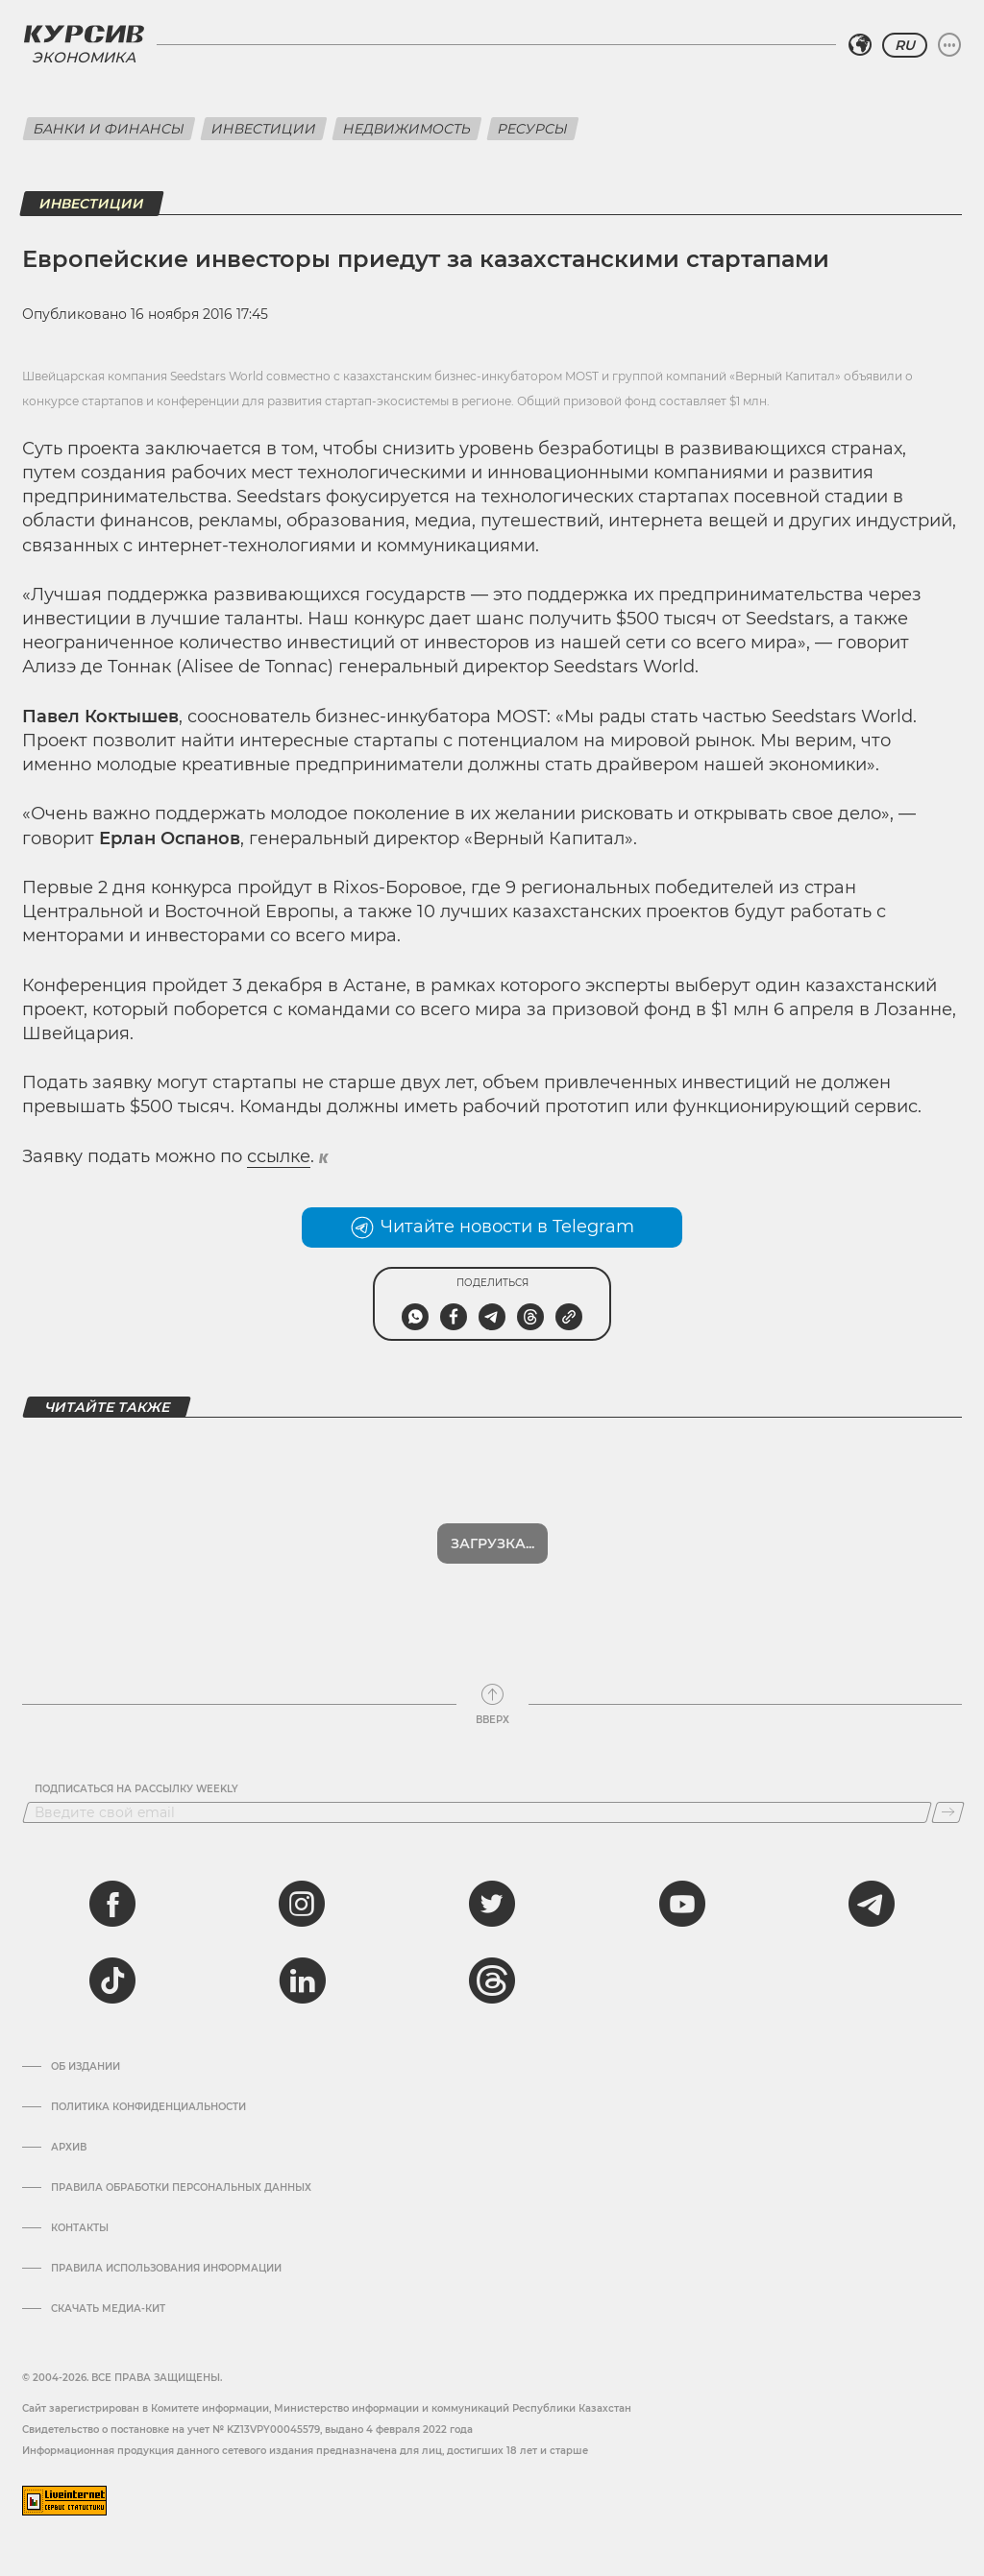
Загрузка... (492, 1543)
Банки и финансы (109, 128)
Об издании (85, 2067)
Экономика (83, 57)
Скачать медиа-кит (108, 2309)
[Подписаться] (948, 1812)
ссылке (278, 1156)
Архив (68, 2147)
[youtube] (682, 1904)
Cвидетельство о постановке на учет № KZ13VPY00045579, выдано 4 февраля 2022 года (247, 2429)
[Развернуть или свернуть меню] (949, 45)
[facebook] (112, 1904)
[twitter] (492, 1904)
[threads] (492, 1980)
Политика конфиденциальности (148, 2107)
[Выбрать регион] (860, 45)
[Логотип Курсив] (83, 33)
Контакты (80, 2228)
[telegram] (872, 1904)
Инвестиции (263, 128)
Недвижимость (407, 128)
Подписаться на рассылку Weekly (136, 1789)
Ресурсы (533, 128)
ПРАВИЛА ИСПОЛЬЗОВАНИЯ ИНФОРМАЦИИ (166, 2268)
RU (905, 45)
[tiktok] (112, 1980)
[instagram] (302, 1904)
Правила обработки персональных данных (181, 2188)
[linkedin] (302, 1980)
